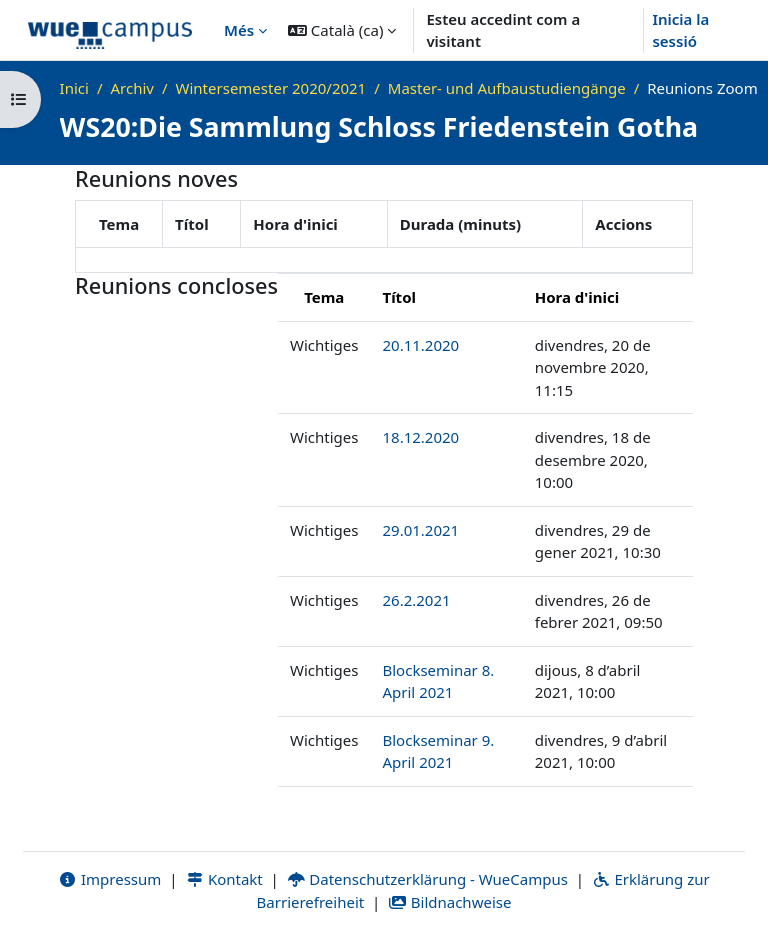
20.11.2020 (420, 345)
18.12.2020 (420, 437)
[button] (342, 30)
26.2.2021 (416, 600)
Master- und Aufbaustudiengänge (507, 88)
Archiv (131, 88)
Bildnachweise (449, 902)
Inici (74, 88)
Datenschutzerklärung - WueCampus (427, 879)
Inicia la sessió (680, 30)
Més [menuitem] (239, 30)
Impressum (109, 879)
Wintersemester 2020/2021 (271, 88)
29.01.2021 (420, 530)
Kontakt (224, 879)
